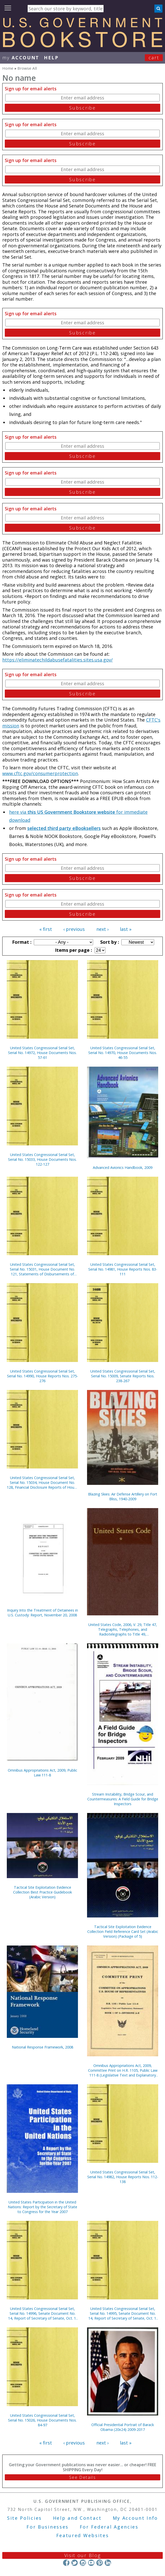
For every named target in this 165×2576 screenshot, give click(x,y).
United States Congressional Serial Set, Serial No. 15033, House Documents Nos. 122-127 (42, 1159)
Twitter (74, 2563)
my (20, 58)
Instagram (83, 2563)
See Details (82, 2477)
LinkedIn (108, 2563)
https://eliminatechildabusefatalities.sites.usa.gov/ (57, 660)
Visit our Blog (82, 2555)
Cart (154, 58)
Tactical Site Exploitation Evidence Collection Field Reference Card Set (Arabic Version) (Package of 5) (122, 1931)
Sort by (109, 942)
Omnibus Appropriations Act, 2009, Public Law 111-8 (42, 1772)
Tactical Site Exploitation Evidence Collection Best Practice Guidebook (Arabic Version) (42, 1892)
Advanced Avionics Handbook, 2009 (122, 1167)
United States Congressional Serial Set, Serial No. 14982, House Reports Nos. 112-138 (122, 2177)
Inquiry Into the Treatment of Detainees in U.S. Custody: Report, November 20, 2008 (42, 1612)
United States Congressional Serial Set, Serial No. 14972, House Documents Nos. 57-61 (42, 1052)
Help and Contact (77, 2518)
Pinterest (99, 2563)
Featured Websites (82, 2535)
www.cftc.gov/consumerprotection (40, 773)
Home (7, 68)
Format (21, 942)
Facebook (66, 2563)
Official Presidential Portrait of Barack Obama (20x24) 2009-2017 (122, 2427)
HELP (51, 58)
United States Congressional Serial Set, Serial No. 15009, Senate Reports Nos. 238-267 (122, 1376)
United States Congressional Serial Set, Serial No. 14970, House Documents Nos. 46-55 (122, 1052)
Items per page (73, 950)
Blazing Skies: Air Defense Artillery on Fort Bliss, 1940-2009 (122, 1496)
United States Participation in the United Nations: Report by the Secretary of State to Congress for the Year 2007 (42, 2207)
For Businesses (47, 2527)
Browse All (27, 68)
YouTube (91, 2563)
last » (125, 929)
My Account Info (135, 2518)
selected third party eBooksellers (64, 828)
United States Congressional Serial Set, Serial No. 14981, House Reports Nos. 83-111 (122, 1269)
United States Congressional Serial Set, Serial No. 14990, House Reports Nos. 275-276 (42, 1376)
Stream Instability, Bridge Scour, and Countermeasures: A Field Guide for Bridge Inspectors (122, 1799)
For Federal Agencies (109, 2527)
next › (102, 929)
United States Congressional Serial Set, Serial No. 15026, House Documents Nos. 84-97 (42, 2420)
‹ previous (74, 929)
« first (45, 929)
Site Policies (24, 2518)
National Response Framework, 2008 (42, 2047)
